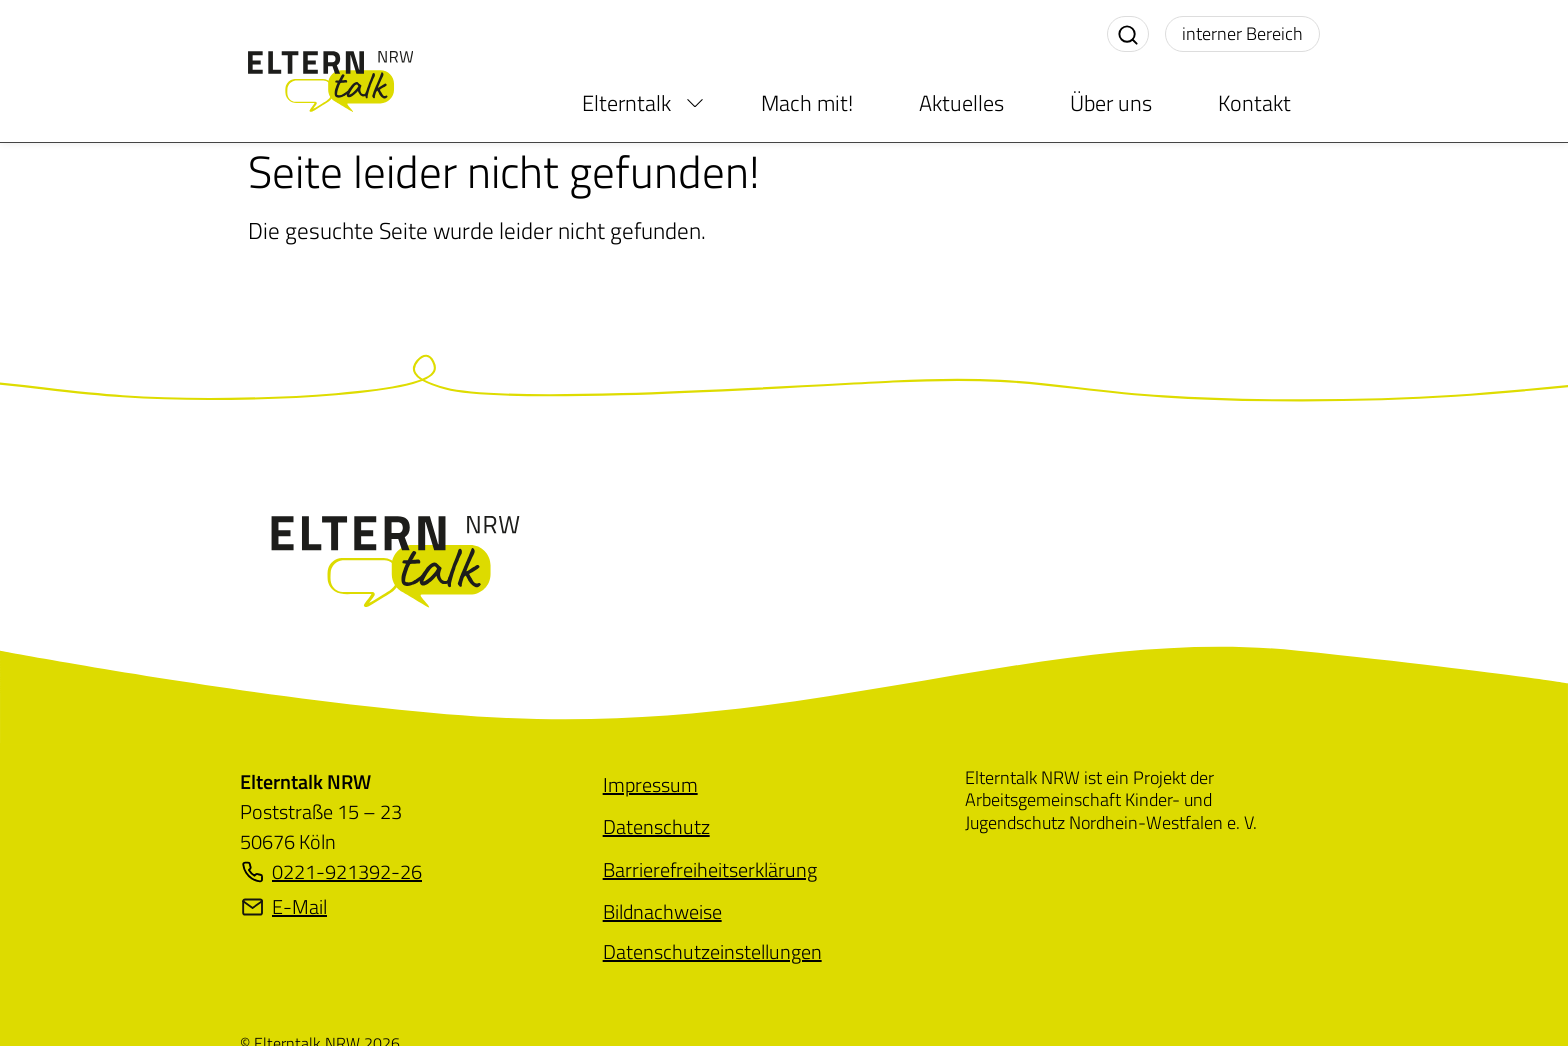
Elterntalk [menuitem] (626, 103)
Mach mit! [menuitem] (807, 103)
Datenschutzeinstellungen (712, 951)
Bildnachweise (662, 911)
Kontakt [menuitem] (1254, 103)
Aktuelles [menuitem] (961, 103)
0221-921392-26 (331, 872)
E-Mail (283, 907)
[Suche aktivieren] (1128, 34)
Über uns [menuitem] (1111, 103)
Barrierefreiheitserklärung (710, 869)
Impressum (650, 784)
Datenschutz (656, 826)
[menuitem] (695, 103)
